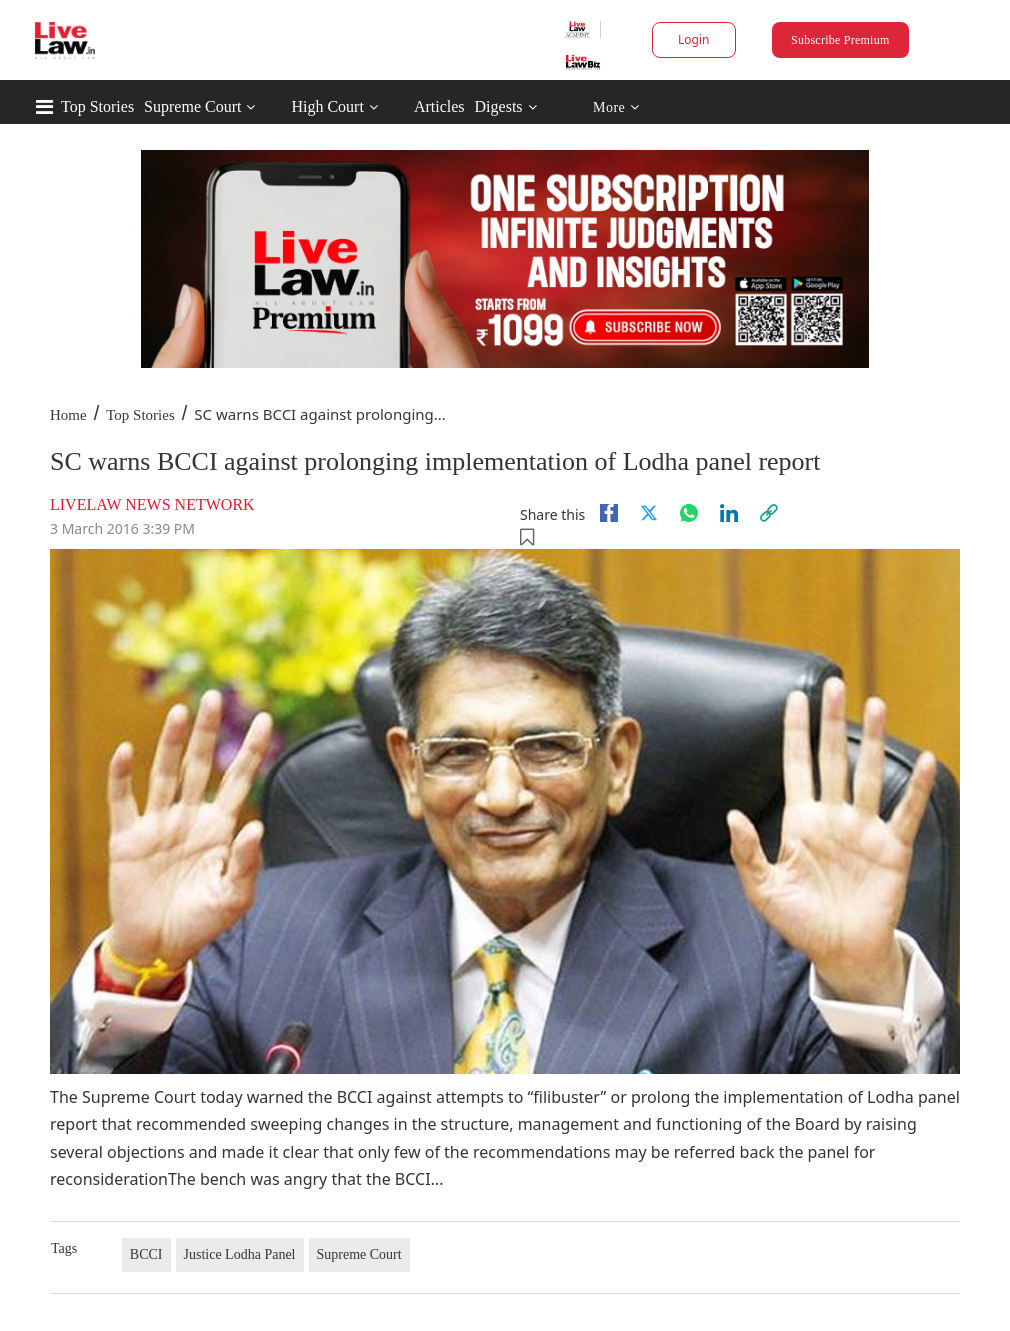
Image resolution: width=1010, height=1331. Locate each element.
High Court (327, 106)
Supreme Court (192, 106)
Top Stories (97, 106)
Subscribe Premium (840, 40)
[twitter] (649, 513)
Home (68, 415)
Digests (499, 106)
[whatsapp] (689, 513)
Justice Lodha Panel (240, 1254)
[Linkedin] (729, 513)
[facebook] (609, 513)
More (616, 107)
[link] (769, 513)
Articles (439, 106)
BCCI (146, 1254)
